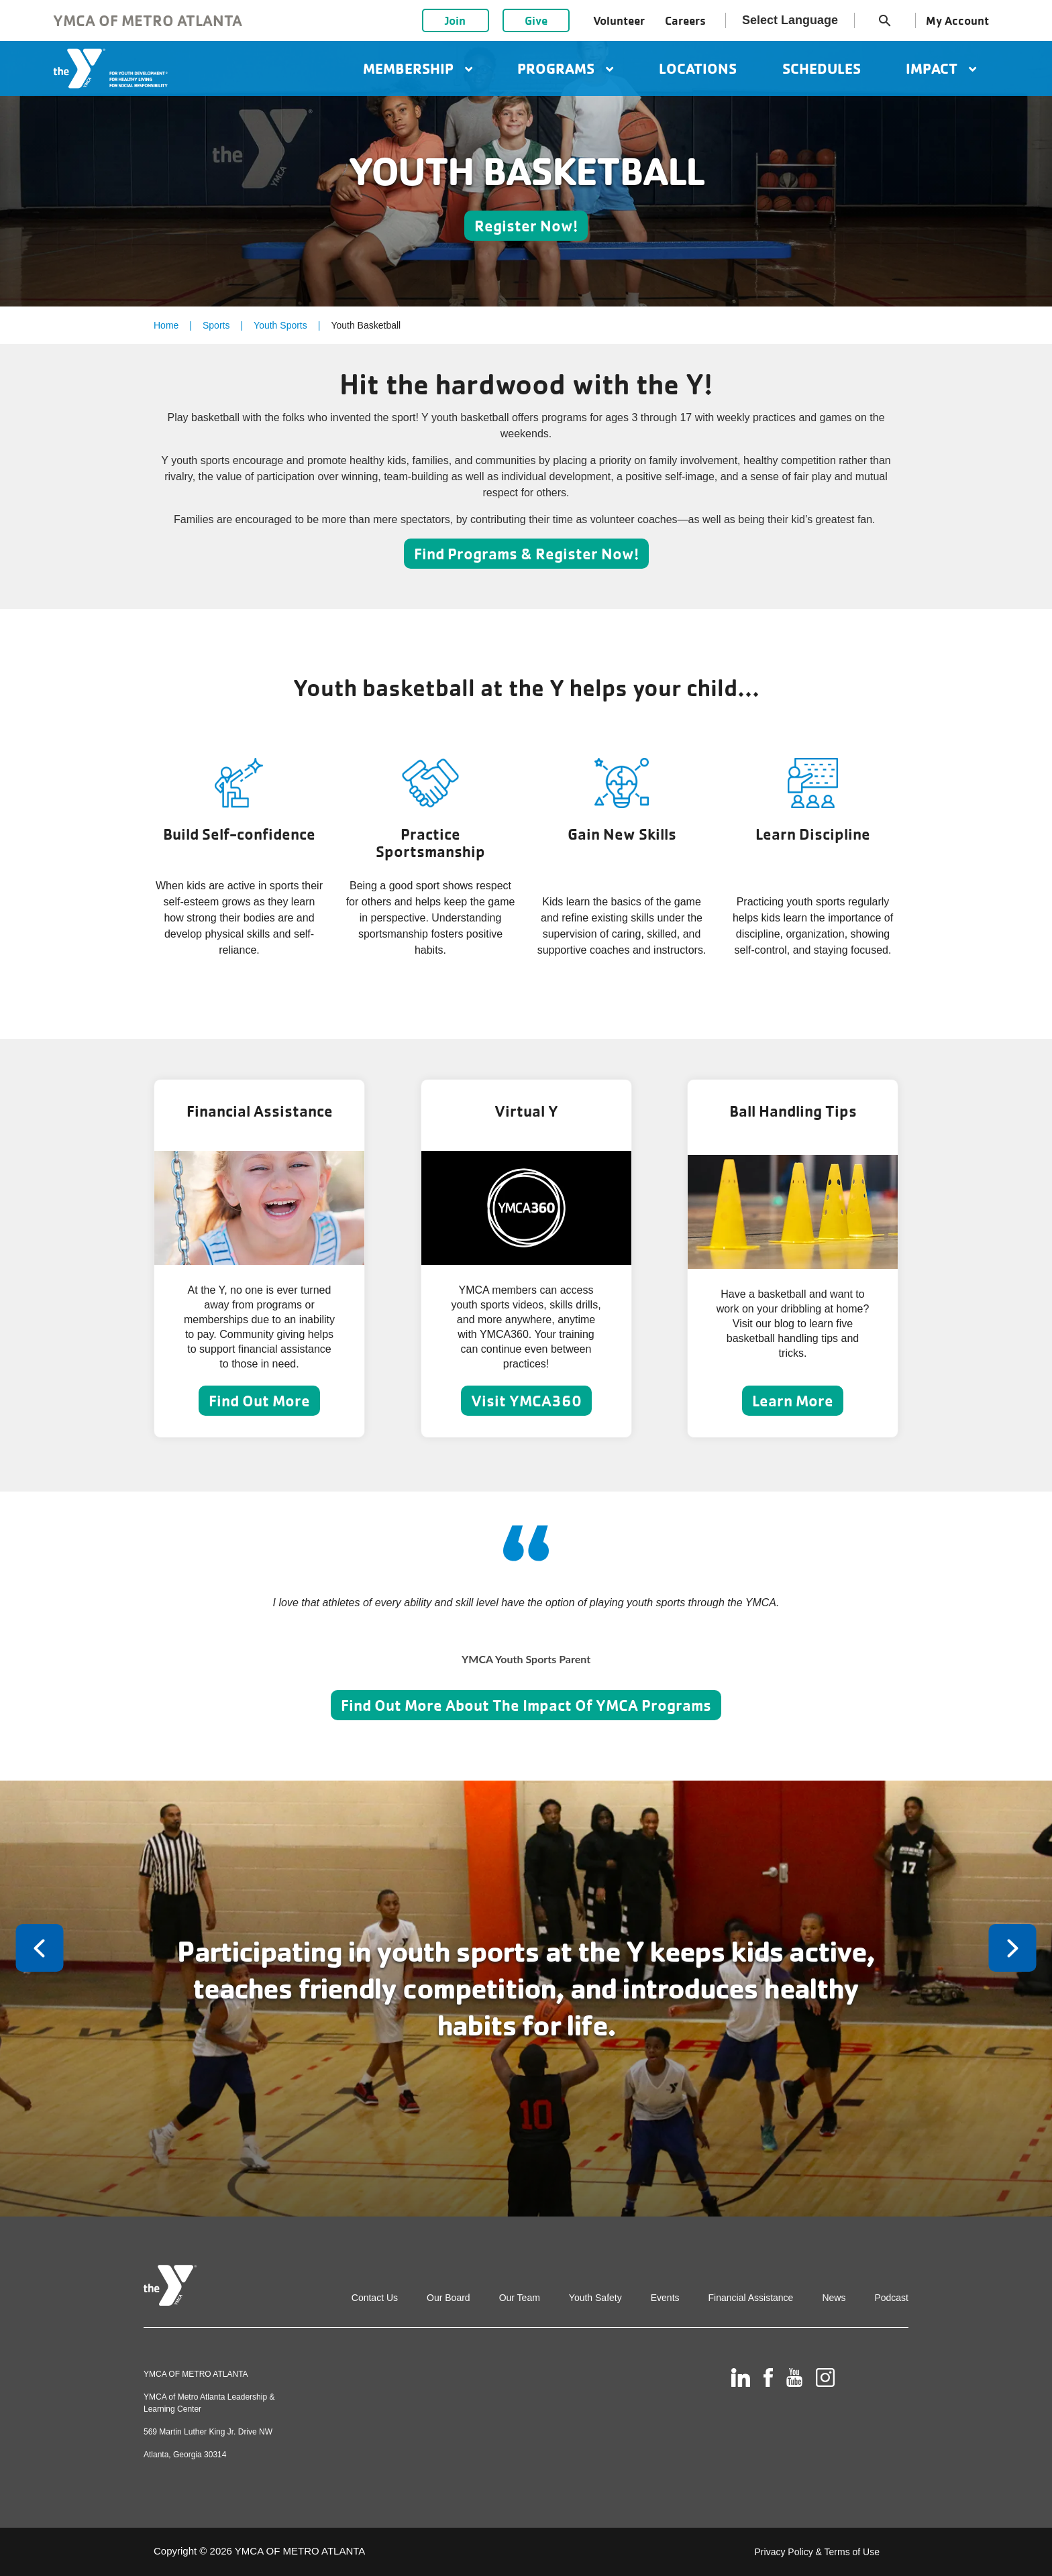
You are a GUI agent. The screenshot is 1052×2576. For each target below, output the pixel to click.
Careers (685, 20)
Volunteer (619, 20)
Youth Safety (595, 2297)
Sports (216, 325)
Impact (941, 68)
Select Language (790, 20)
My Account (957, 20)
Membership (417, 68)
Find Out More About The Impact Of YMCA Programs (526, 1705)
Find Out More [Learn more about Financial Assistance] (259, 1400)
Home (166, 325)
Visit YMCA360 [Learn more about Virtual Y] (526, 1400)
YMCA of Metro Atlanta (147, 20)
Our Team (519, 2297)
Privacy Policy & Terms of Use (817, 2551)
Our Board (448, 2297)
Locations (698, 68)
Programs (565, 68)
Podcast (891, 2297)
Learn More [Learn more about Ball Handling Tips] (792, 1400)
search (885, 21)
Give (536, 20)
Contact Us (375, 2297)
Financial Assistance (751, 2297)
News (833, 2297)
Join (455, 20)
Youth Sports (280, 325)
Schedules (821, 68)
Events (665, 2297)
